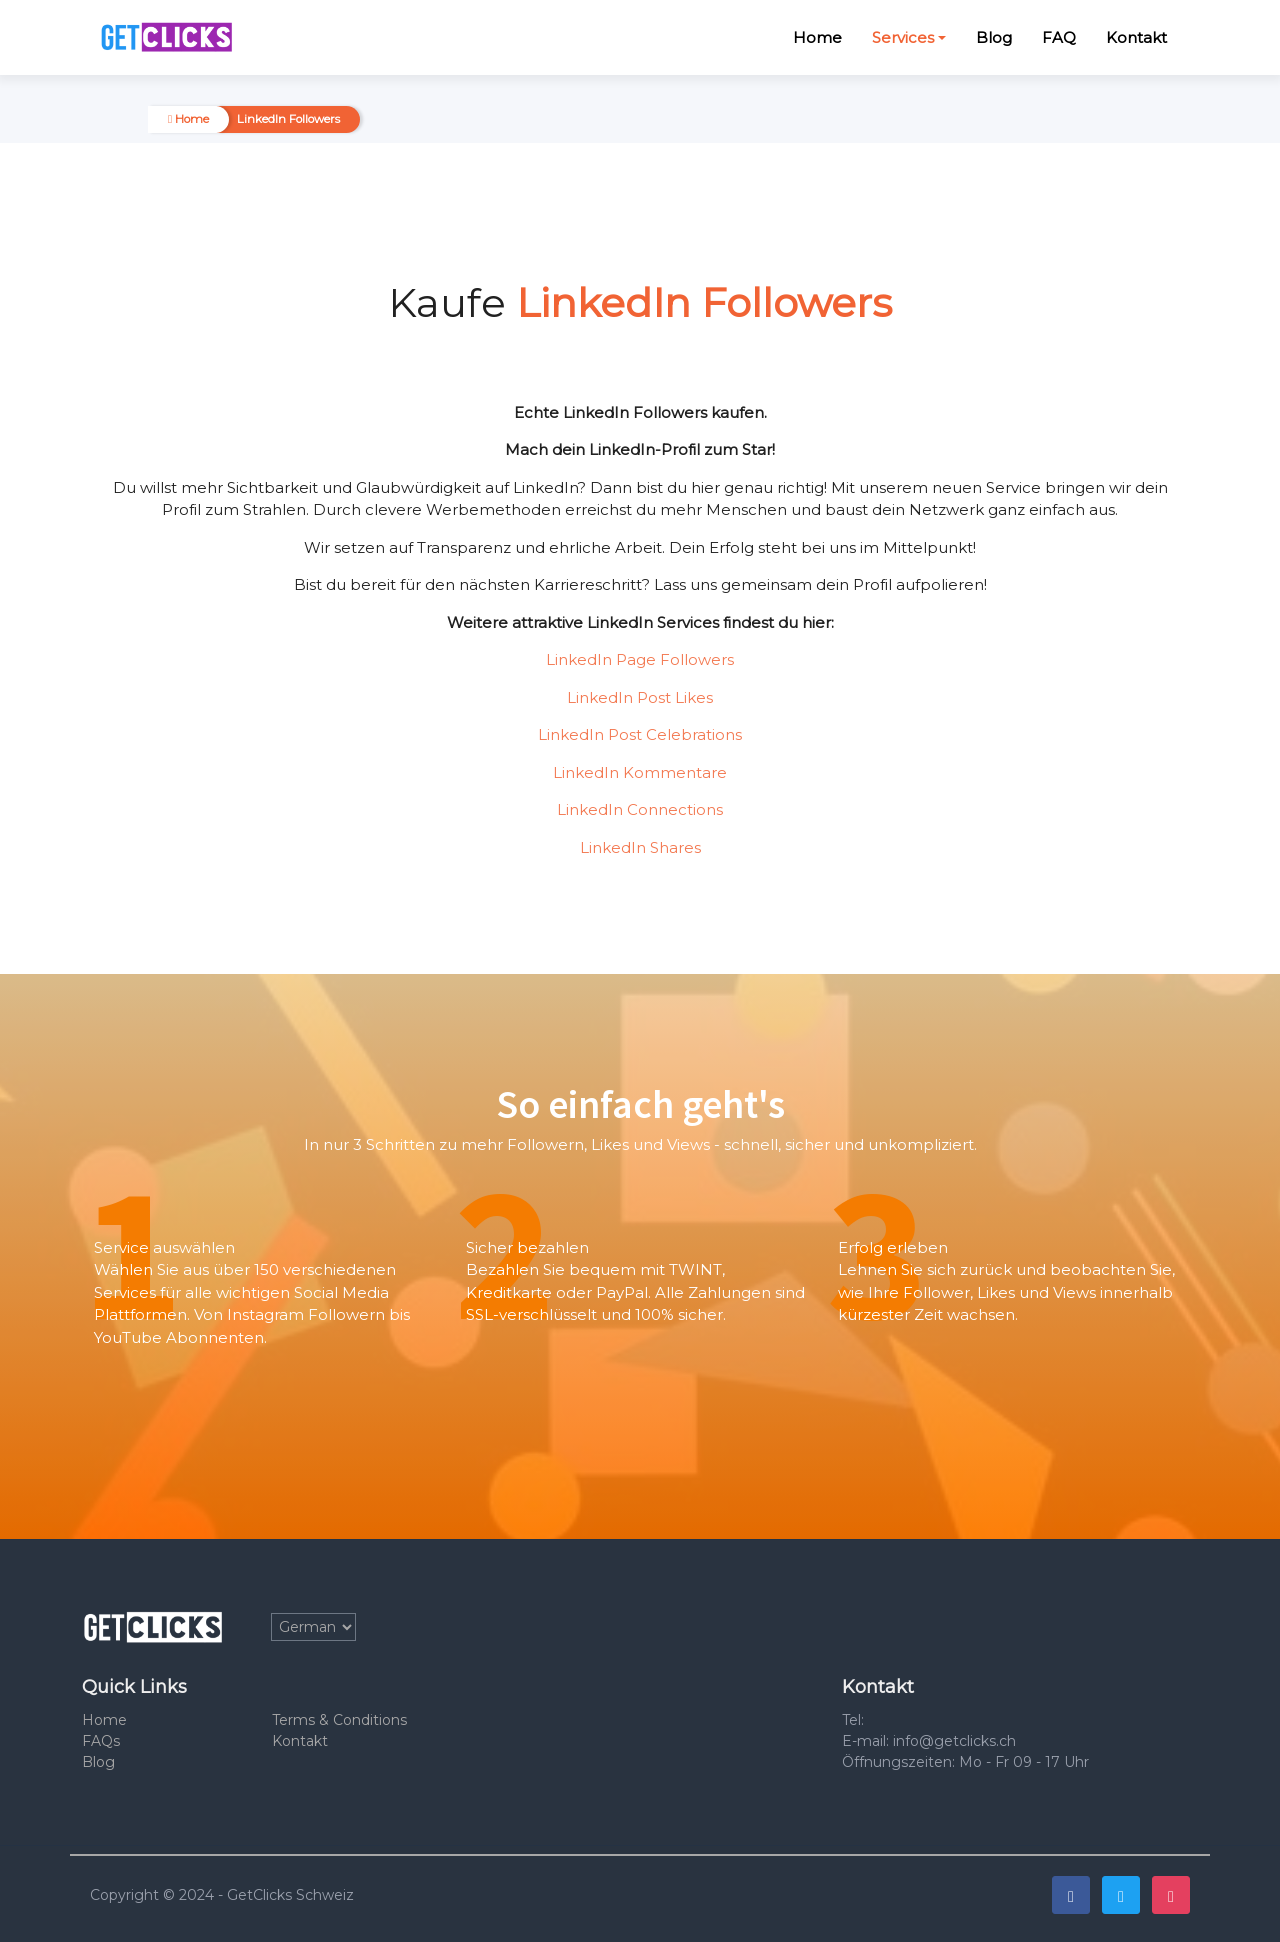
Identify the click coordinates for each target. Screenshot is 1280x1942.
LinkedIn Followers (288, 119)
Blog (994, 37)
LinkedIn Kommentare (640, 772)
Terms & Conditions (339, 1720)
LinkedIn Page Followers (640, 659)
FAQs (101, 1741)
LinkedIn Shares (640, 847)
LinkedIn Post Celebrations (640, 734)
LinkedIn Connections (640, 809)
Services (903, 37)
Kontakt (1136, 37)
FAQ (1059, 37)
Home (817, 37)
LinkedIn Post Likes (640, 697)
